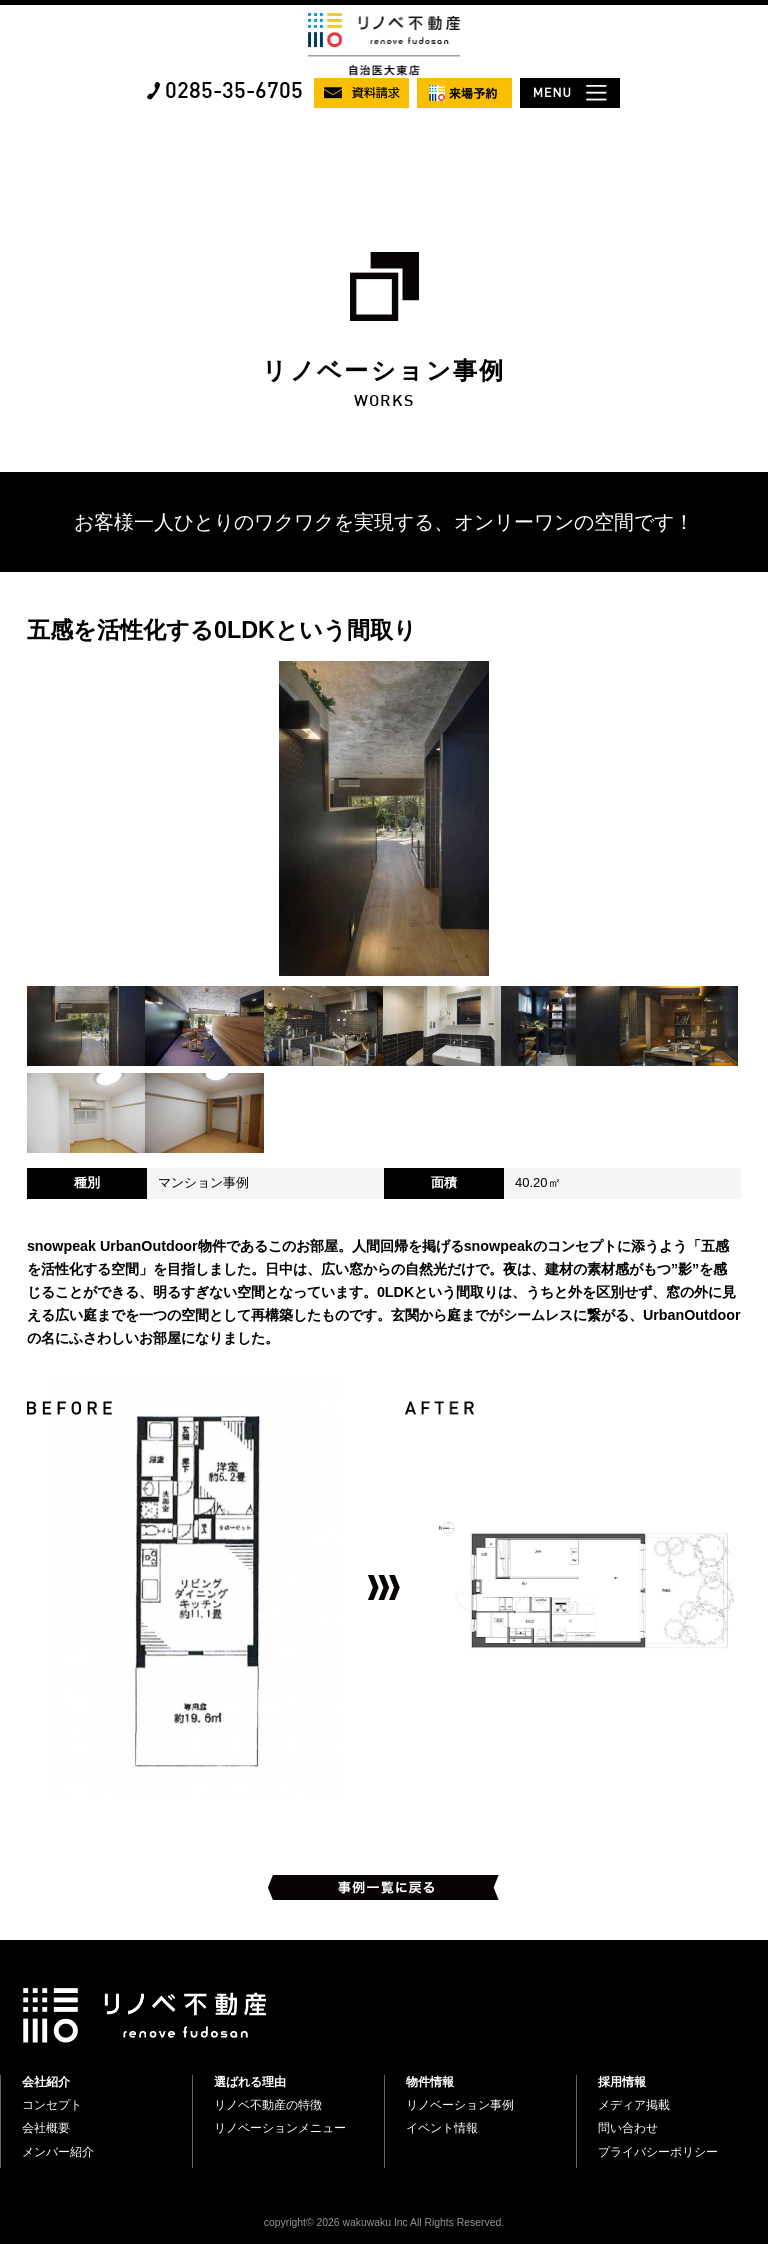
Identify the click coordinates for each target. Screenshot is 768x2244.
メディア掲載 (634, 2105)
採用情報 (622, 2082)
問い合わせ (628, 2128)
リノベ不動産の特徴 (268, 2105)
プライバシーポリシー (658, 2152)
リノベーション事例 (460, 2105)
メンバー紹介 (58, 2152)
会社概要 (46, 2128)
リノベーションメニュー (280, 2128)
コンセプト (52, 2105)
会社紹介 (46, 2082)
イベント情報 (442, 2128)
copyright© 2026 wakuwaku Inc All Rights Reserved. (384, 2222)
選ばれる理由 (250, 2082)
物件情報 (430, 2082)
